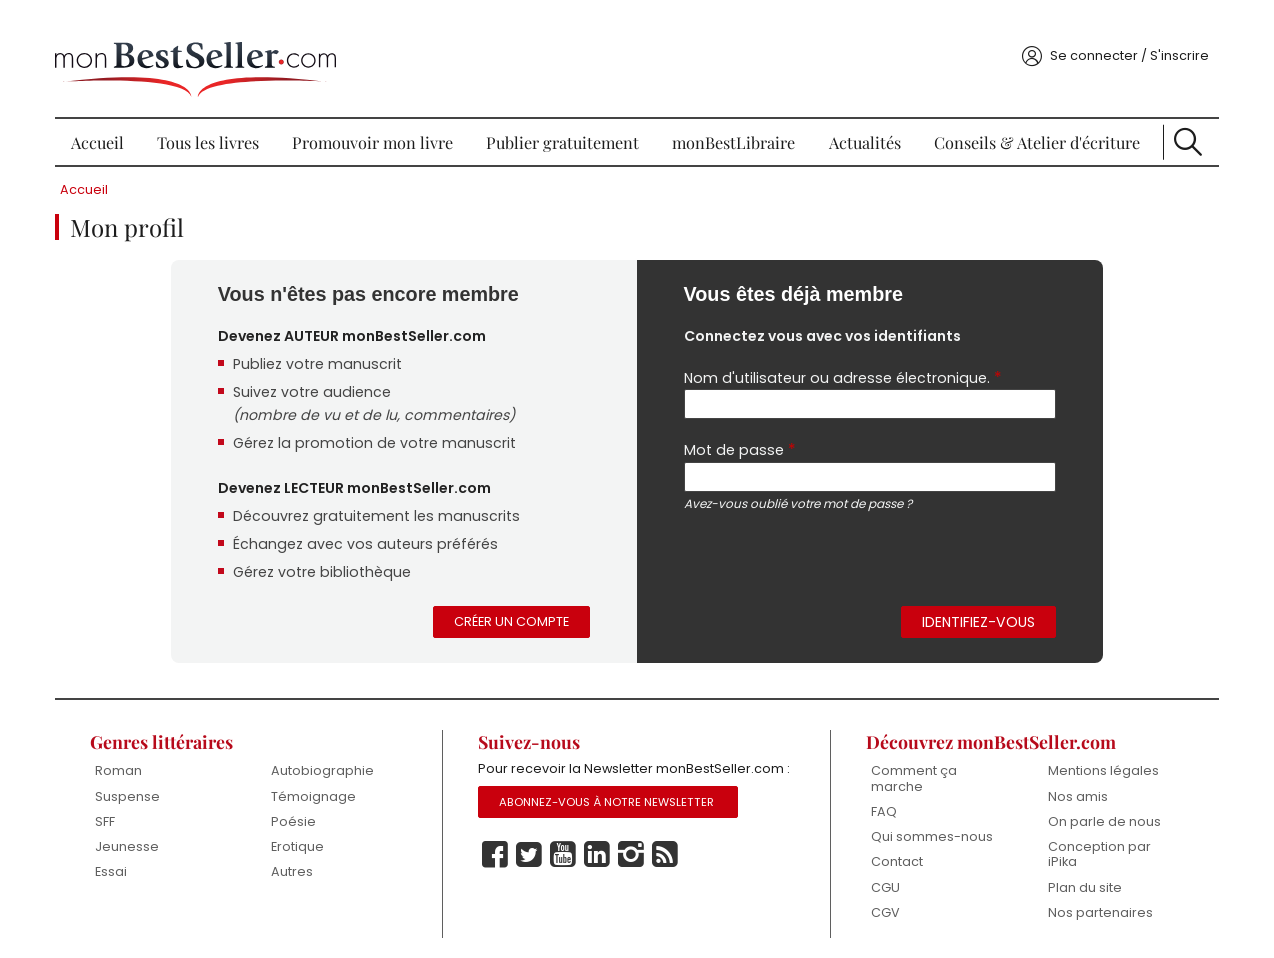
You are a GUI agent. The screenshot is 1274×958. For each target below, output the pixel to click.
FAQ (879, 799)
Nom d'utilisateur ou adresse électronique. (842, 358)
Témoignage (321, 783)
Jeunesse (138, 834)
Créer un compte (512, 608)
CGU (880, 876)
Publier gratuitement (566, 120)
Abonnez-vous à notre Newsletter (610, 813)
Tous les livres (215, 120)
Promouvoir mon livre (377, 120)
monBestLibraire (734, 120)
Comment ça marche (909, 766)
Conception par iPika (1090, 842)
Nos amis (1069, 783)
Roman (129, 758)
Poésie (301, 809)
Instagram (634, 866)
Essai (122, 860)
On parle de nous (1095, 809)
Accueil (108, 120)
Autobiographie (330, 758)
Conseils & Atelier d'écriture (1030, 120)
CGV (880, 901)
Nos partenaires (1091, 901)
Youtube (566, 866)
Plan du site (1076, 876)
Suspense (138, 783)
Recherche (1178, 120)
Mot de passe (739, 432)
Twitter (532, 866)
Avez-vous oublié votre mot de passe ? (801, 486)
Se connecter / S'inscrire (1117, 33)
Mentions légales (1094, 758)
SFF (116, 809)
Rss (668, 866)
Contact (892, 850)
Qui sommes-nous (927, 824)
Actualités (861, 120)
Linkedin (600, 866)
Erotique (305, 834)
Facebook (498, 866)
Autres (300, 860)
